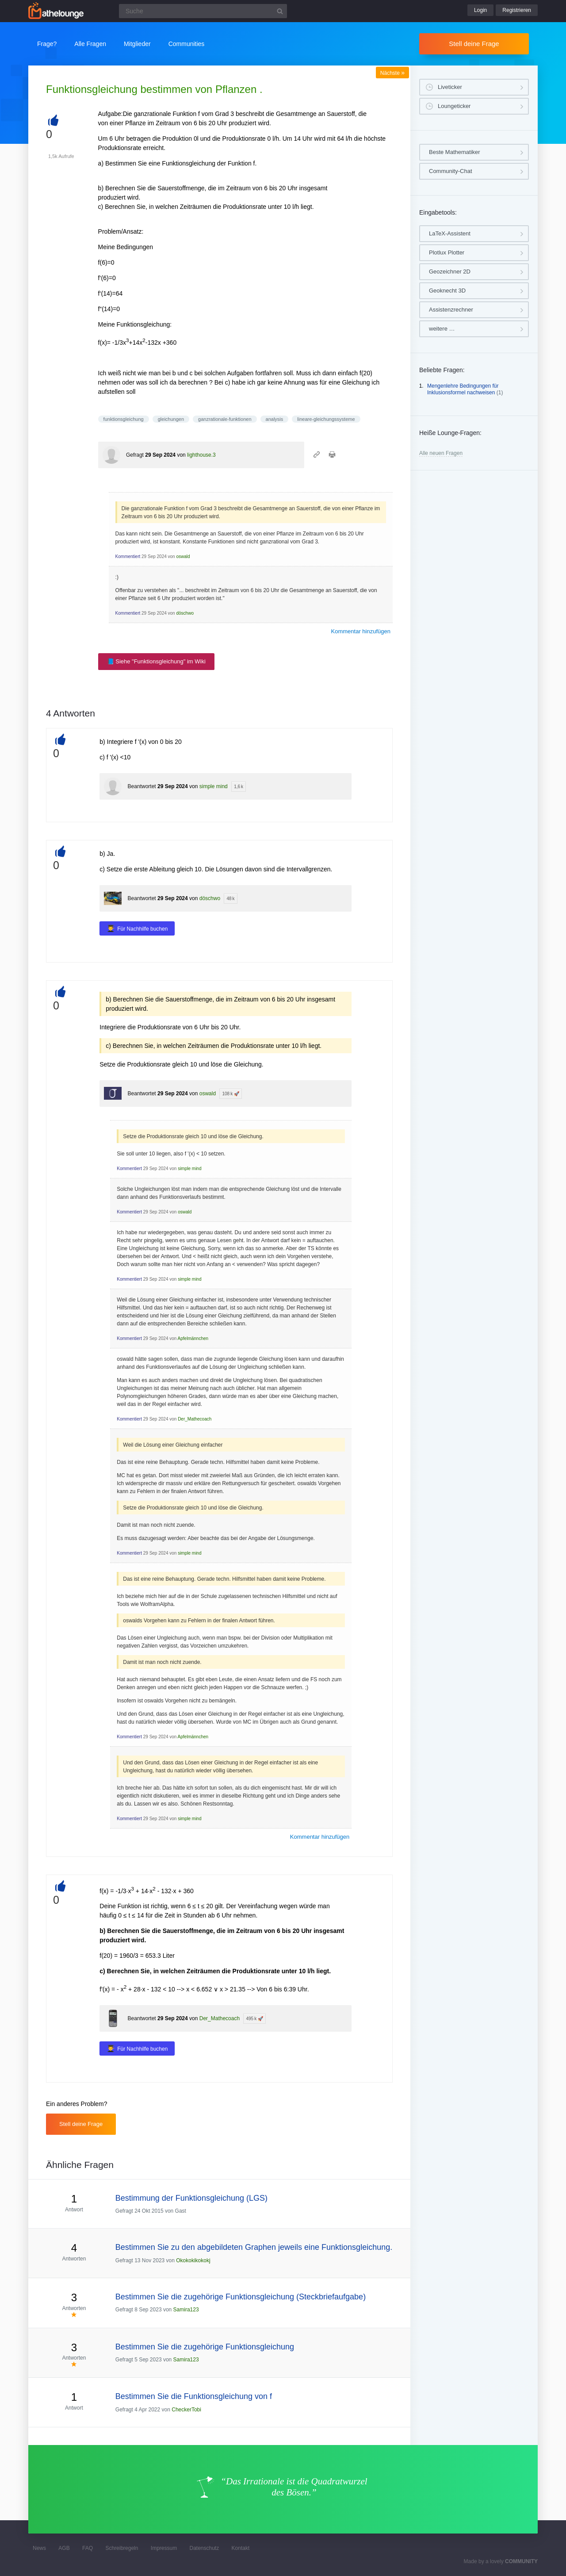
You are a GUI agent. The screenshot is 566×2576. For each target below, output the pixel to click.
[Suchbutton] (280, 11)
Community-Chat (450, 171)
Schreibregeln (121, 2548)
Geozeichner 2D (449, 271)
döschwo (184, 613)
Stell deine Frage (474, 43)
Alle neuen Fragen (441, 453)
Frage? (47, 43)
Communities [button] (186, 43)
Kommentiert (128, 556)
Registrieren (516, 10)
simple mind (213, 786)
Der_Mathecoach (194, 1419)
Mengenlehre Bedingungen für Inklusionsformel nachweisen (462, 389)
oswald (183, 556)
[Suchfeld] (203, 11)
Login (480, 10)
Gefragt (135, 455)
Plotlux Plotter (446, 252)
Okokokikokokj (193, 2260)
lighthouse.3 (201, 455)
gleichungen (171, 419)
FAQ (87, 2548)
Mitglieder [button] (137, 43)
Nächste (392, 73)
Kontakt (241, 2548)
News (39, 2548)
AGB (63, 2548)
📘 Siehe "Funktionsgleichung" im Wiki (156, 661)
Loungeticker (454, 106)
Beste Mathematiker (454, 152)
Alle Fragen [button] (90, 43)
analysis (274, 419)
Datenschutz (204, 2548)
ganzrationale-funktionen (224, 419)
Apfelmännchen (193, 1338)
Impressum (164, 2548)
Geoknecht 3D (447, 290)
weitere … (442, 328)
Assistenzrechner (451, 309)
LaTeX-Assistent (449, 233)
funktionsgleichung (123, 419)
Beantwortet (142, 786)
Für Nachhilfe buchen (142, 929)
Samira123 (186, 2309)
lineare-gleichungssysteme (326, 419)
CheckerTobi (186, 2410)
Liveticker (450, 87)
